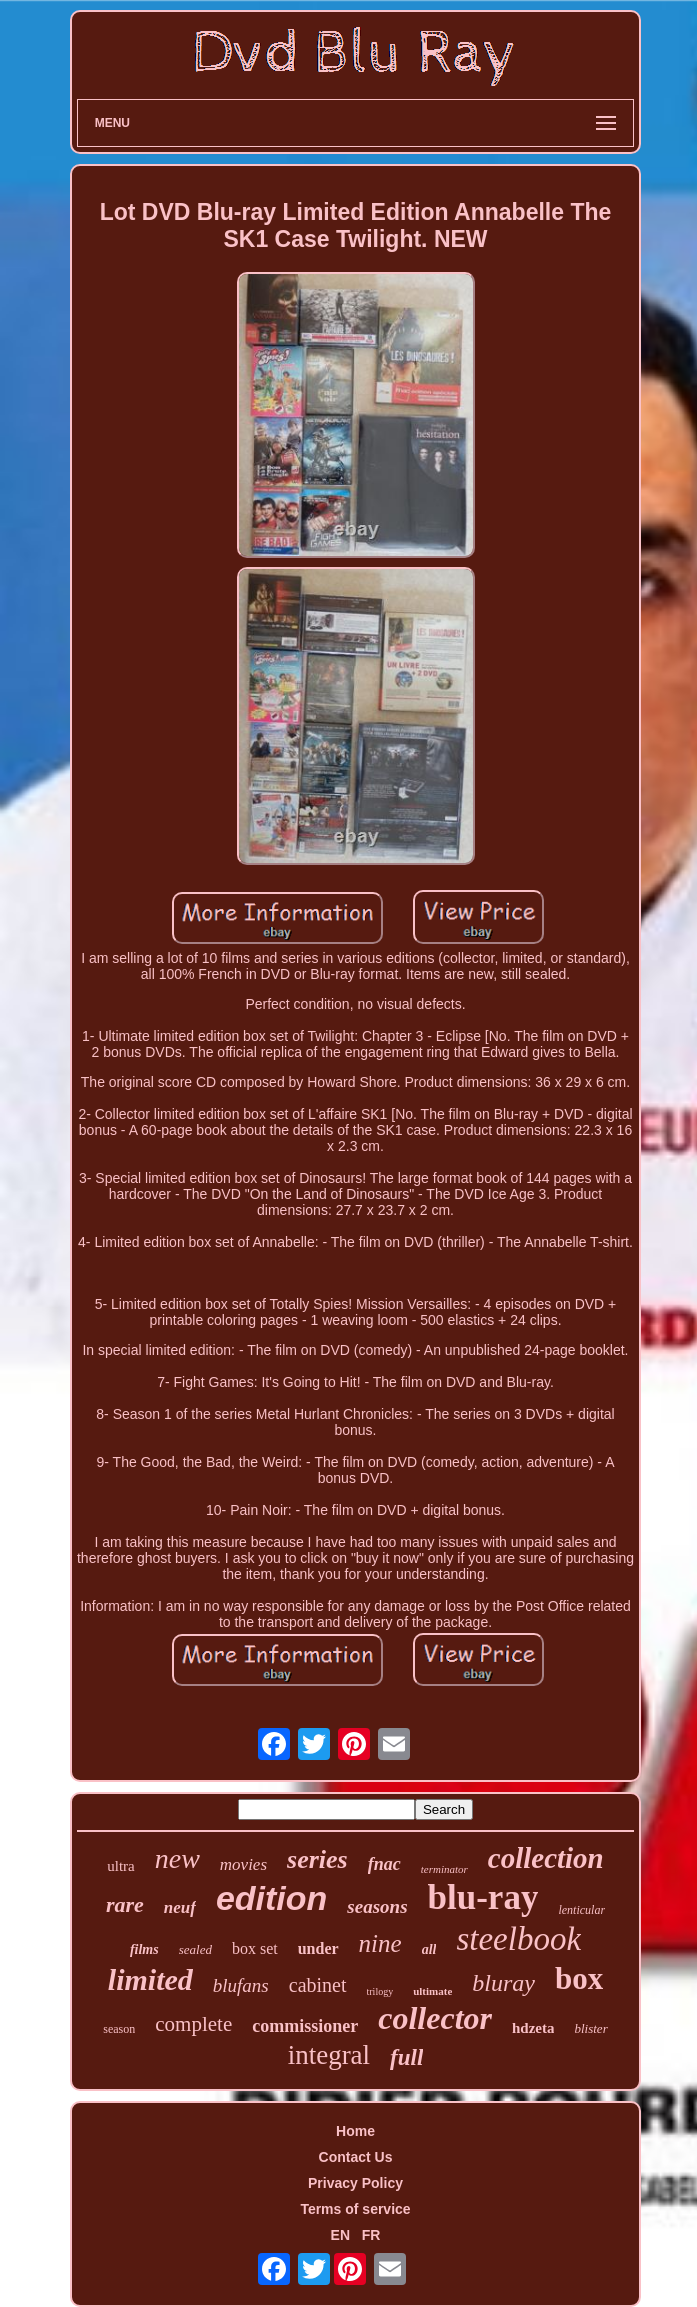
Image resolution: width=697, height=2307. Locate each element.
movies (243, 1864)
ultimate (432, 1991)
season (119, 2029)
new (177, 1858)
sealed (195, 1949)
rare (125, 1904)
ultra (121, 1866)
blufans (241, 1985)
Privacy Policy (355, 2183)
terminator (444, 1869)
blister (590, 2028)
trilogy (380, 1991)
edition (271, 1898)
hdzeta (533, 2028)
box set (255, 1948)
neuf (180, 1907)
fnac (384, 1864)
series (317, 1859)
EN (340, 2235)
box (579, 1978)
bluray (503, 1983)
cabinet (318, 1985)
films (144, 1949)
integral (329, 2055)
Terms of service (355, 2209)
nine (380, 1943)
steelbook (518, 1939)
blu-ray (483, 1897)
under (318, 1948)
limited (150, 1979)
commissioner (305, 2026)
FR (371, 2235)
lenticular (581, 1910)
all (429, 1949)
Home (355, 2131)
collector (435, 2018)
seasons (377, 1906)
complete (193, 2024)
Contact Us (356, 2157)
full (406, 2057)
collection (546, 1858)
